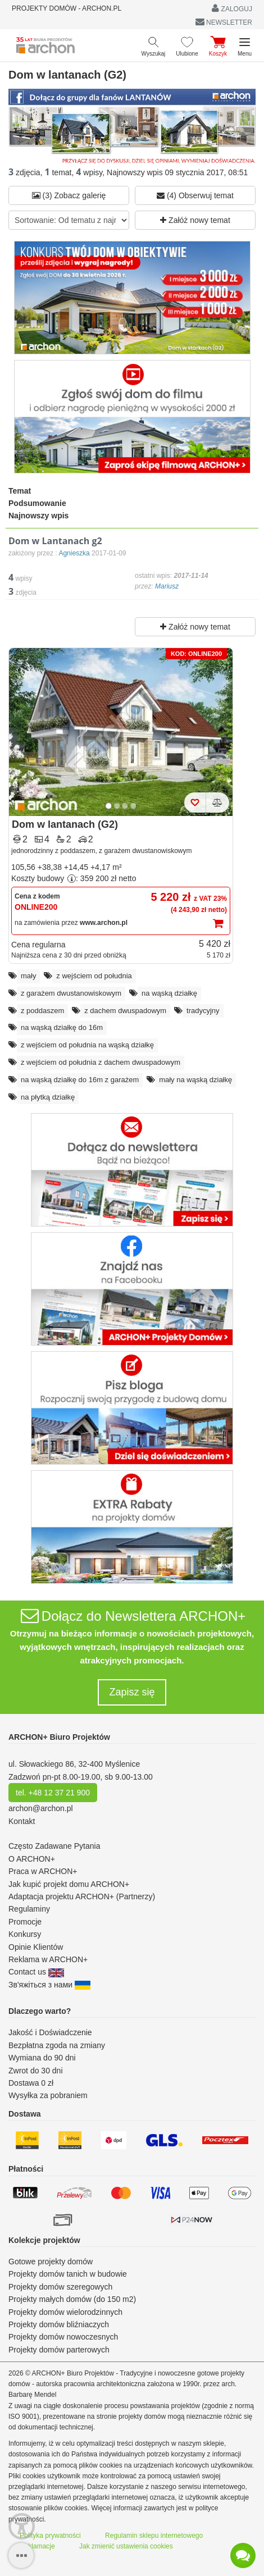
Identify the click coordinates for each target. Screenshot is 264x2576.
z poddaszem (42, 1010)
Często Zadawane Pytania (54, 1845)
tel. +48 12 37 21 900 (53, 1792)
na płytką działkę (48, 1097)
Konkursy (24, 1934)
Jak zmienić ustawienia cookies (126, 2546)
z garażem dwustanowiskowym (71, 993)
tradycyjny (203, 1010)
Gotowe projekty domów (50, 2261)
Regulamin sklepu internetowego (154, 2535)
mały (28, 976)
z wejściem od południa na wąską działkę (87, 1045)
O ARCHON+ (31, 1858)
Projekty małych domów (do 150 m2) (72, 2299)
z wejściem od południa (93, 976)
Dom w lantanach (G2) (65, 824)
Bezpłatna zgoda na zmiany (56, 2045)
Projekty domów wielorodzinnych (65, 2312)
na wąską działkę (169, 993)
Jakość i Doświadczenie (50, 2032)
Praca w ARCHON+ (43, 1871)
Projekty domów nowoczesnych (63, 2336)
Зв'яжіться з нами (49, 1984)
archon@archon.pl (40, 1808)
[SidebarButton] (21, 2555)
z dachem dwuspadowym (125, 1010)
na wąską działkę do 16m (62, 1027)
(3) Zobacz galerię (69, 195)
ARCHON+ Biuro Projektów (59, 1736)
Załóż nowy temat (195, 220)
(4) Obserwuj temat (195, 195)
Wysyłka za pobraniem (48, 2095)
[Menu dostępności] (21, 2526)
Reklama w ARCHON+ (48, 1959)
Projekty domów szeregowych (60, 2286)
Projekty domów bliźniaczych (58, 2324)
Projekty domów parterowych (59, 2349)
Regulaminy (29, 1908)
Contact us (36, 1971)
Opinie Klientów (35, 1947)
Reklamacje (37, 2546)
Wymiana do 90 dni (42, 2057)
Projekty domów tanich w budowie (67, 2273)
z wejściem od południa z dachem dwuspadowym (100, 1062)
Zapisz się (131, 1692)
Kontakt (21, 1821)
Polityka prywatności (50, 2535)
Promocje (25, 1921)
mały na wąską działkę (195, 1079)
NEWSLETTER (223, 21)
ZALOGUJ (232, 8)
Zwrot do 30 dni (35, 2070)
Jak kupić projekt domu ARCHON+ (68, 1884)
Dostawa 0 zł (30, 2082)
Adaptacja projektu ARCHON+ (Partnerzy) (81, 1896)
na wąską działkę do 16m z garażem (80, 1079)
